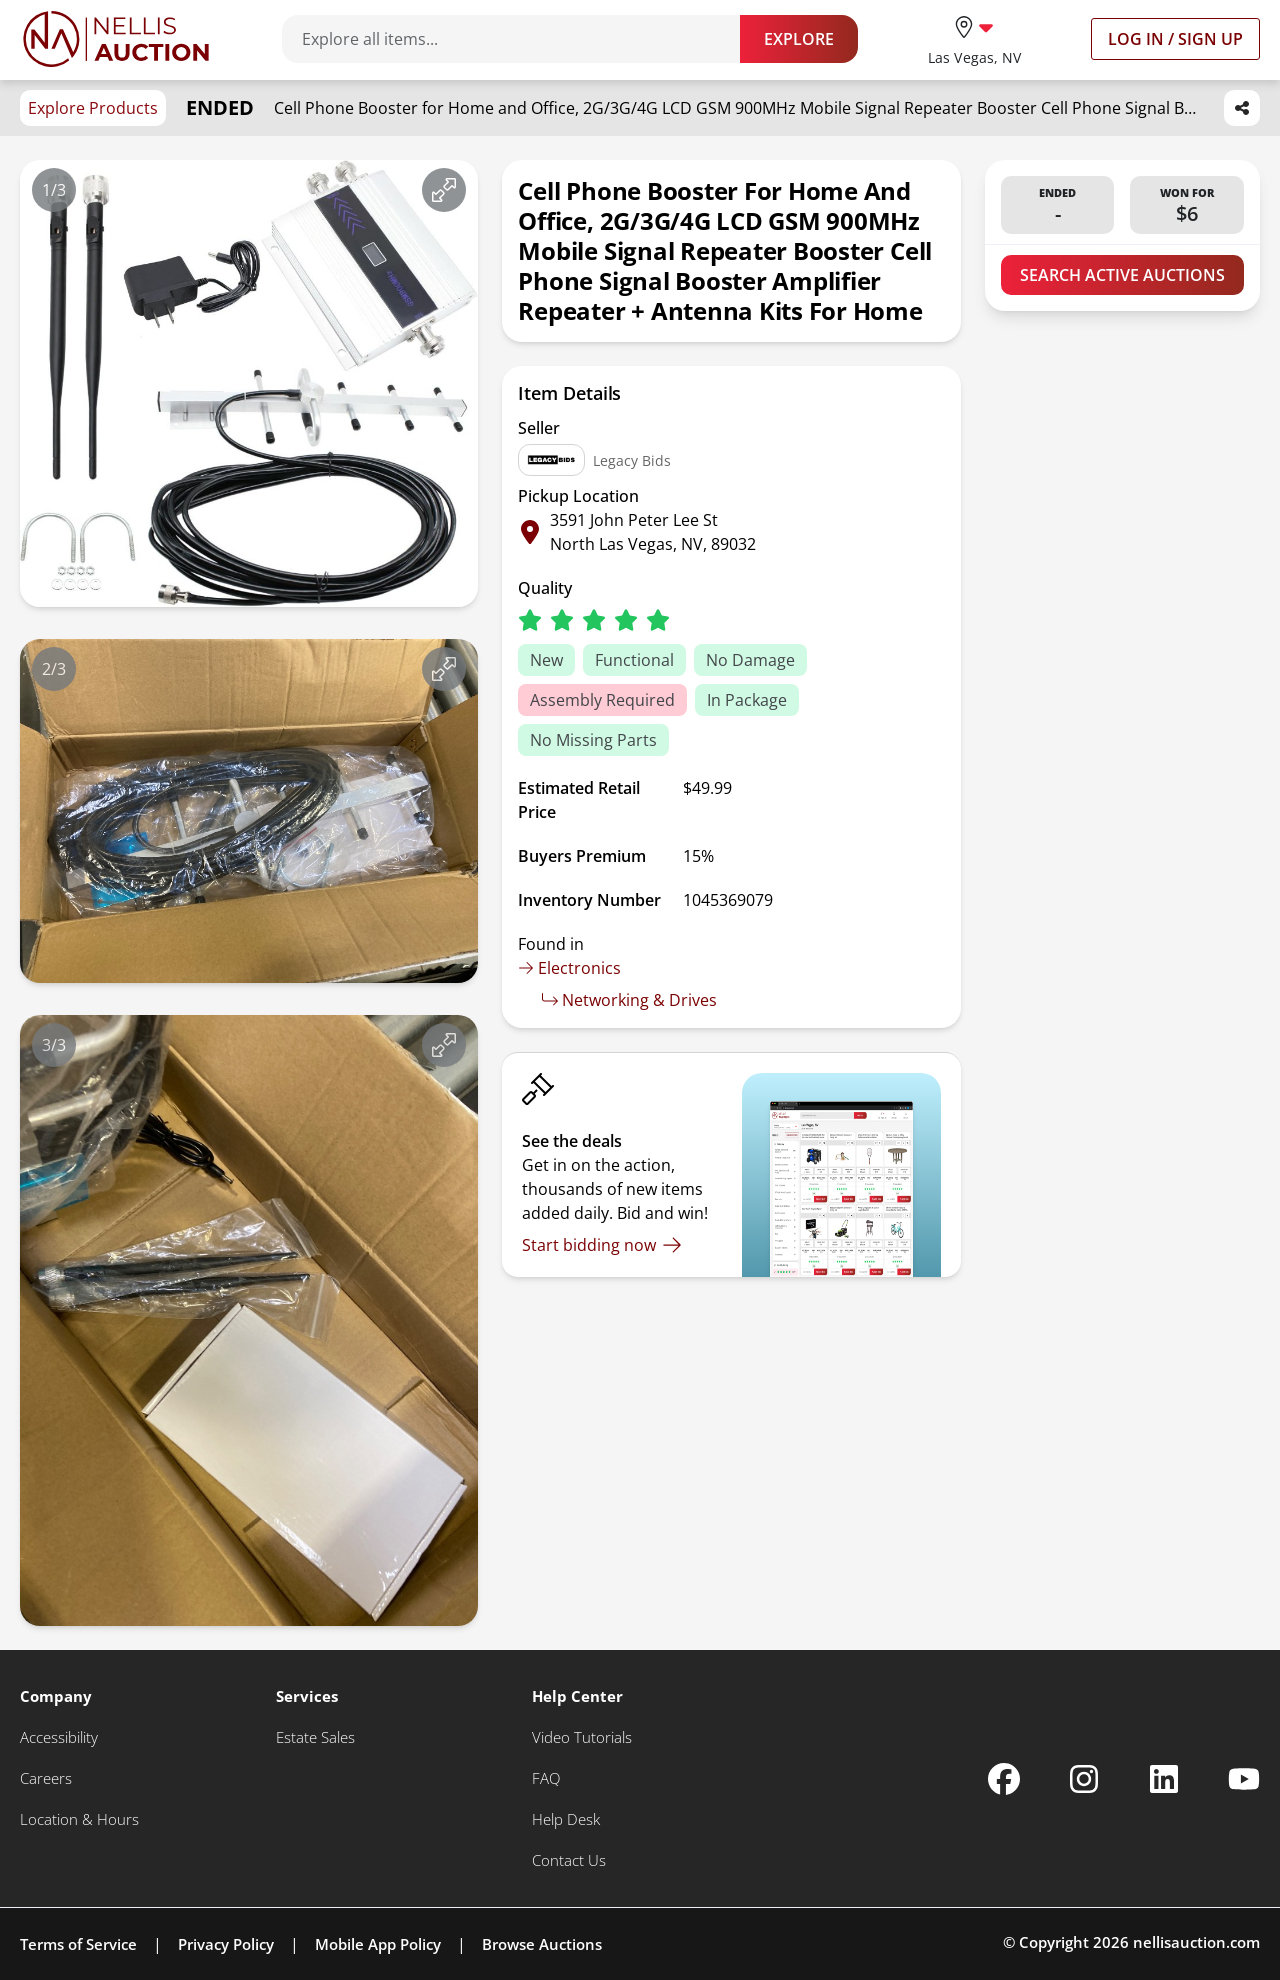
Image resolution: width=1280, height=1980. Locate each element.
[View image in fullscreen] (444, 190)
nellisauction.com (1196, 1942)
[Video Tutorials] (582, 1737)
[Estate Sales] (315, 1737)
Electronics (569, 968)
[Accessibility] (59, 1737)
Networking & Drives (629, 1000)
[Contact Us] (569, 1860)
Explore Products (93, 108)
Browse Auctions (542, 1944)
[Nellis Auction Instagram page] (1084, 1779)
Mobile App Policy (378, 1944)
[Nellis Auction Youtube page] (1244, 1779)
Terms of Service (78, 1944)
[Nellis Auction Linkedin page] (1164, 1779)
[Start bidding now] (602, 1245)
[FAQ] (546, 1778)
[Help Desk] (566, 1819)
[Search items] (521, 39)
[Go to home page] (116, 39)
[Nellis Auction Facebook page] (1004, 1779)
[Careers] (46, 1778)
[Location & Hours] (79, 1819)
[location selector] (974, 38)
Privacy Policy (226, 1944)
